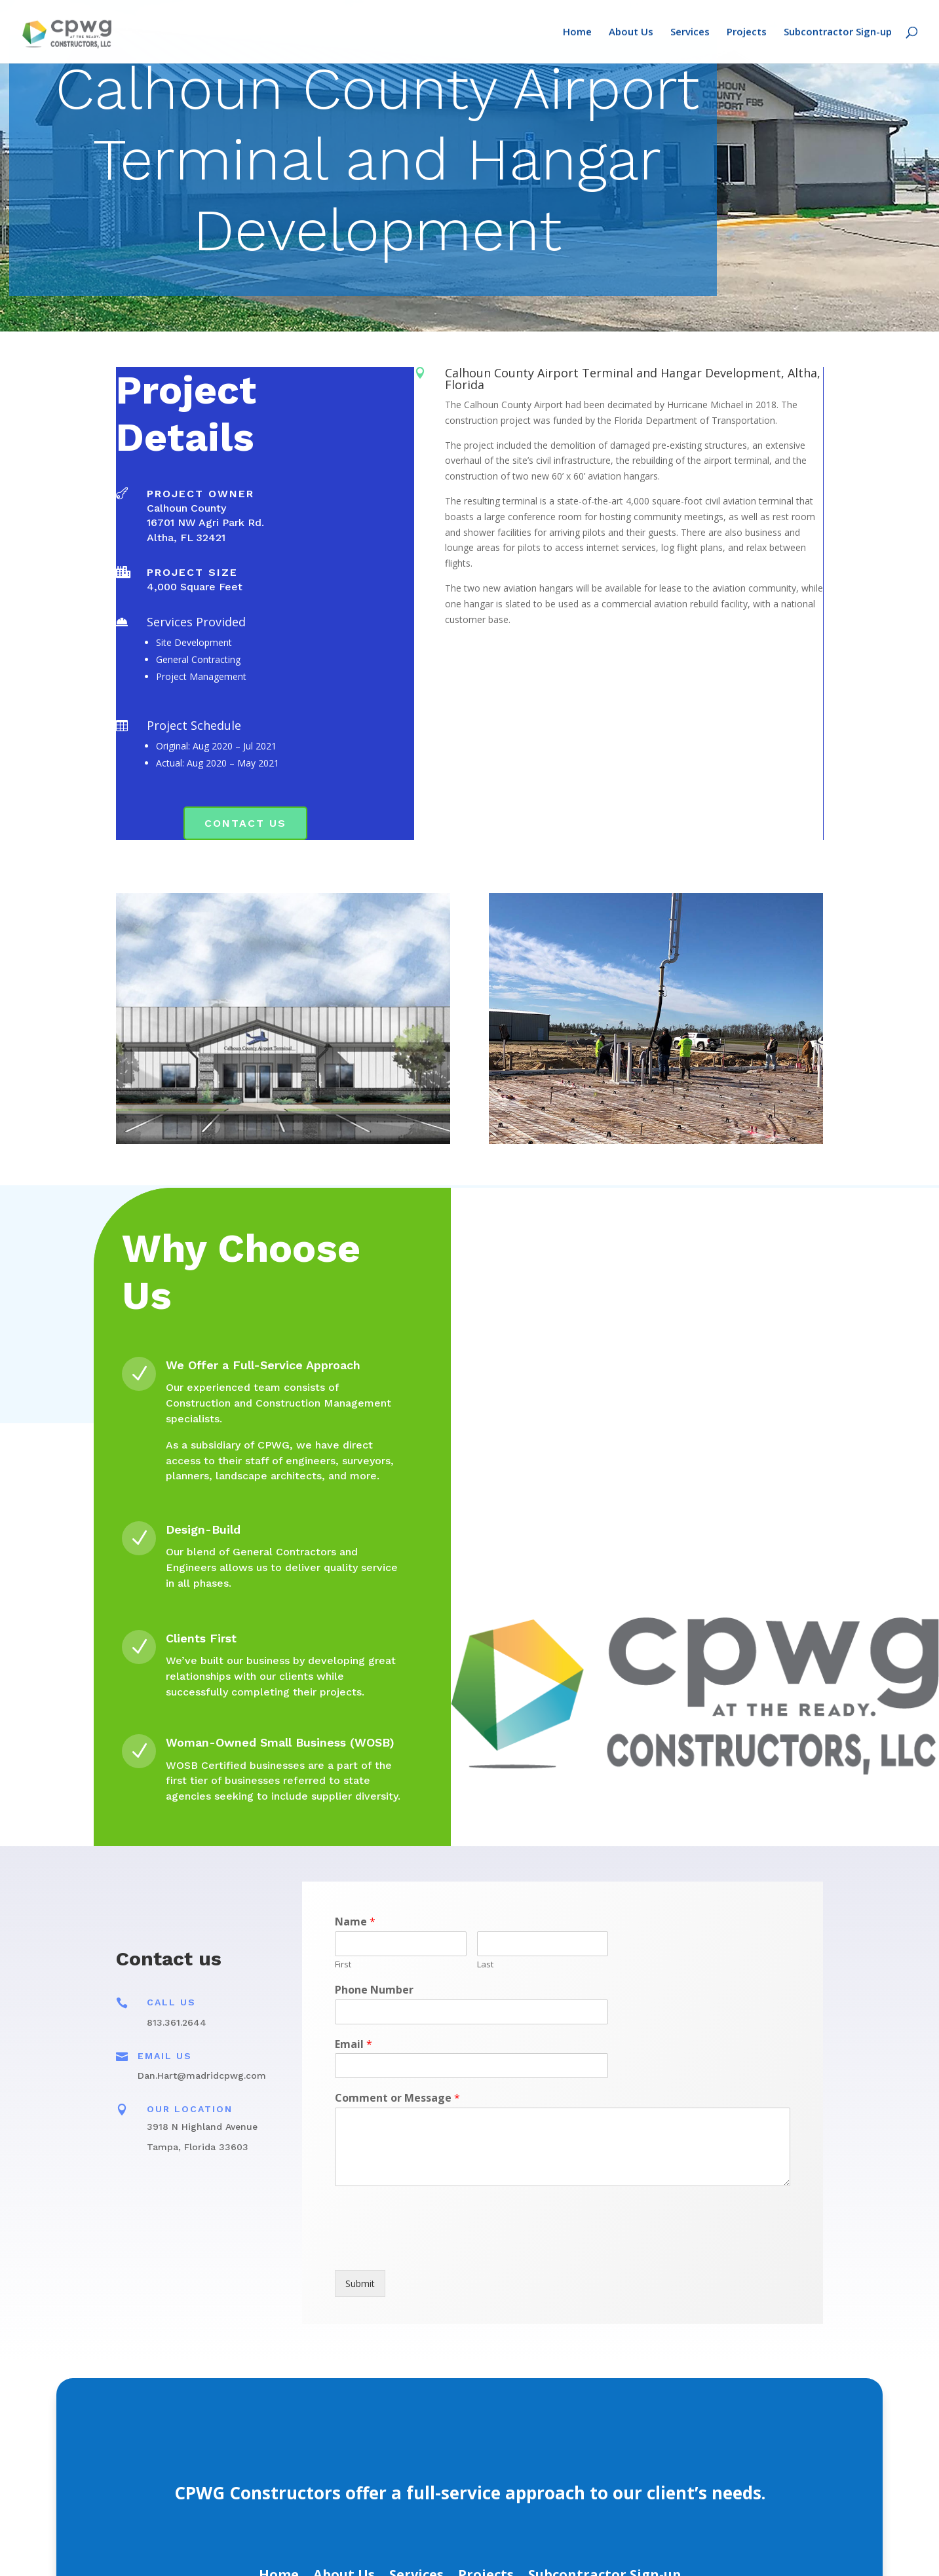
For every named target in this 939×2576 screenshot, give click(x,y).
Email (353, 2044)
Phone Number (374, 1990)
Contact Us (245, 823)
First (343, 1964)
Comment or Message (397, 2098)
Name (355, 1922)
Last (485, 1964)
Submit (360, 2283)
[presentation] (434, 2248)
